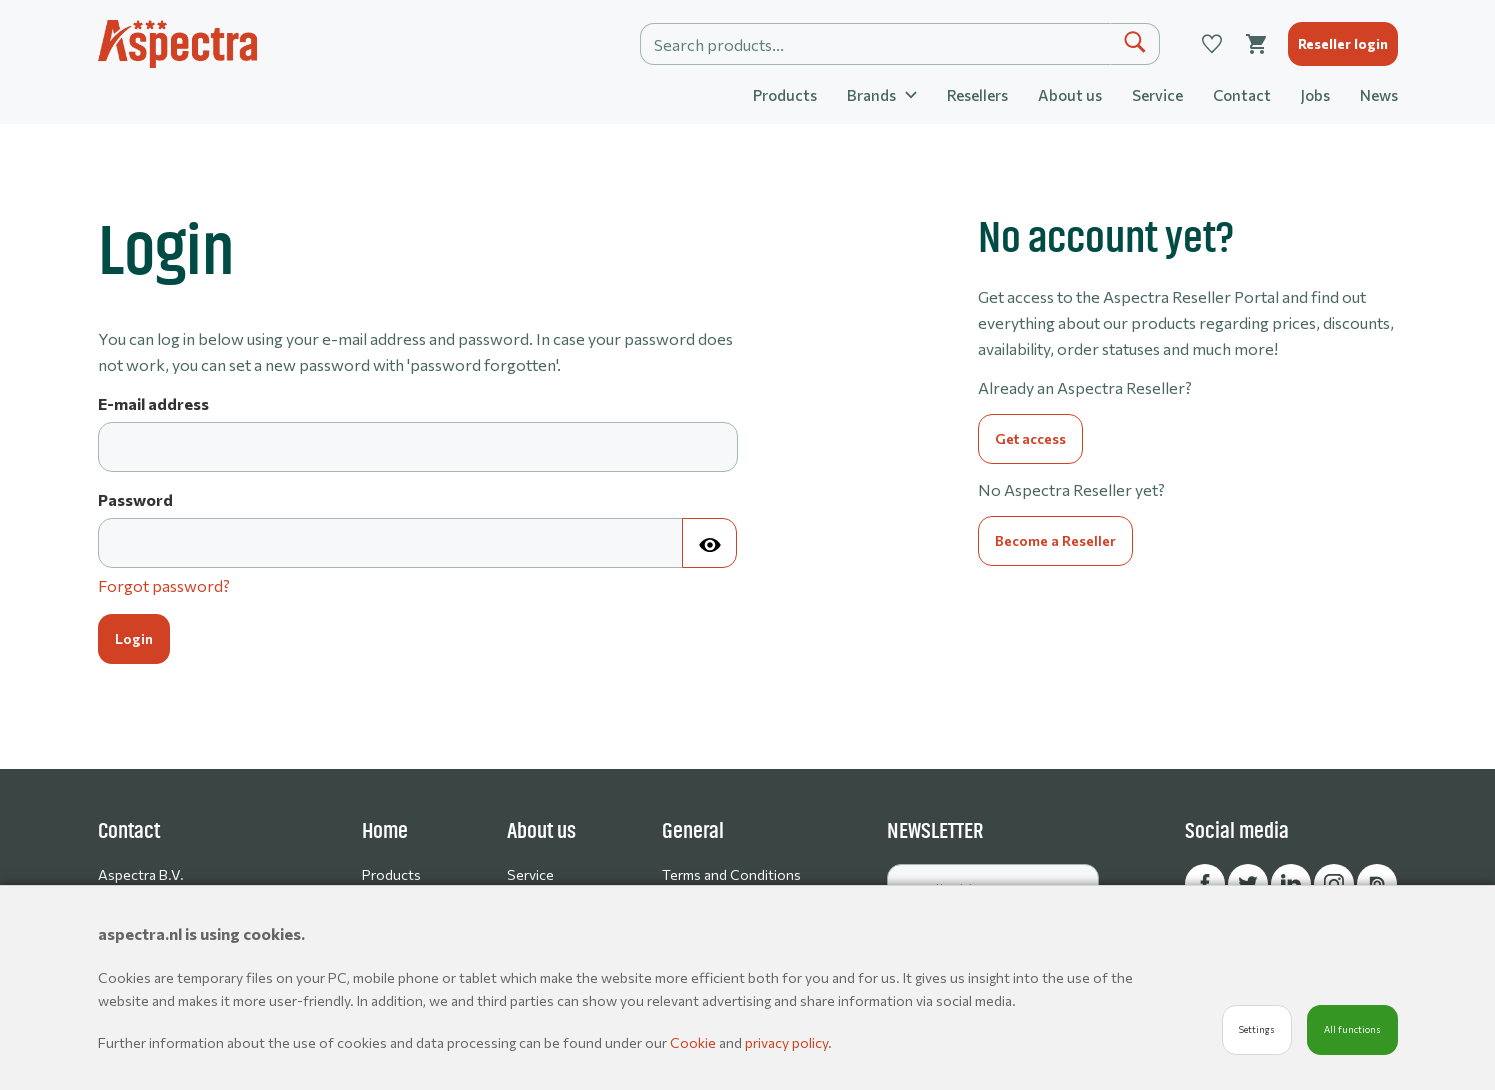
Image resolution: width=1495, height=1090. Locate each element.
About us (1070, 95)
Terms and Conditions (731, 874)
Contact (1242, 95)
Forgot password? (164, 585)
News (1379, 95)
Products (785, 95)
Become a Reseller (1055, 540)
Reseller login (1343, 43)
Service (1157, 95)
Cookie (694, 1042)
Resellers (977, 95)
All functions (1352, 1029)
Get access (1030, 438)
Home (385, 831)
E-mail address (153, 403)
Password (135, 499)
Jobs (1315, 95)
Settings (1257, 1029)
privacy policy (786, 1042)
